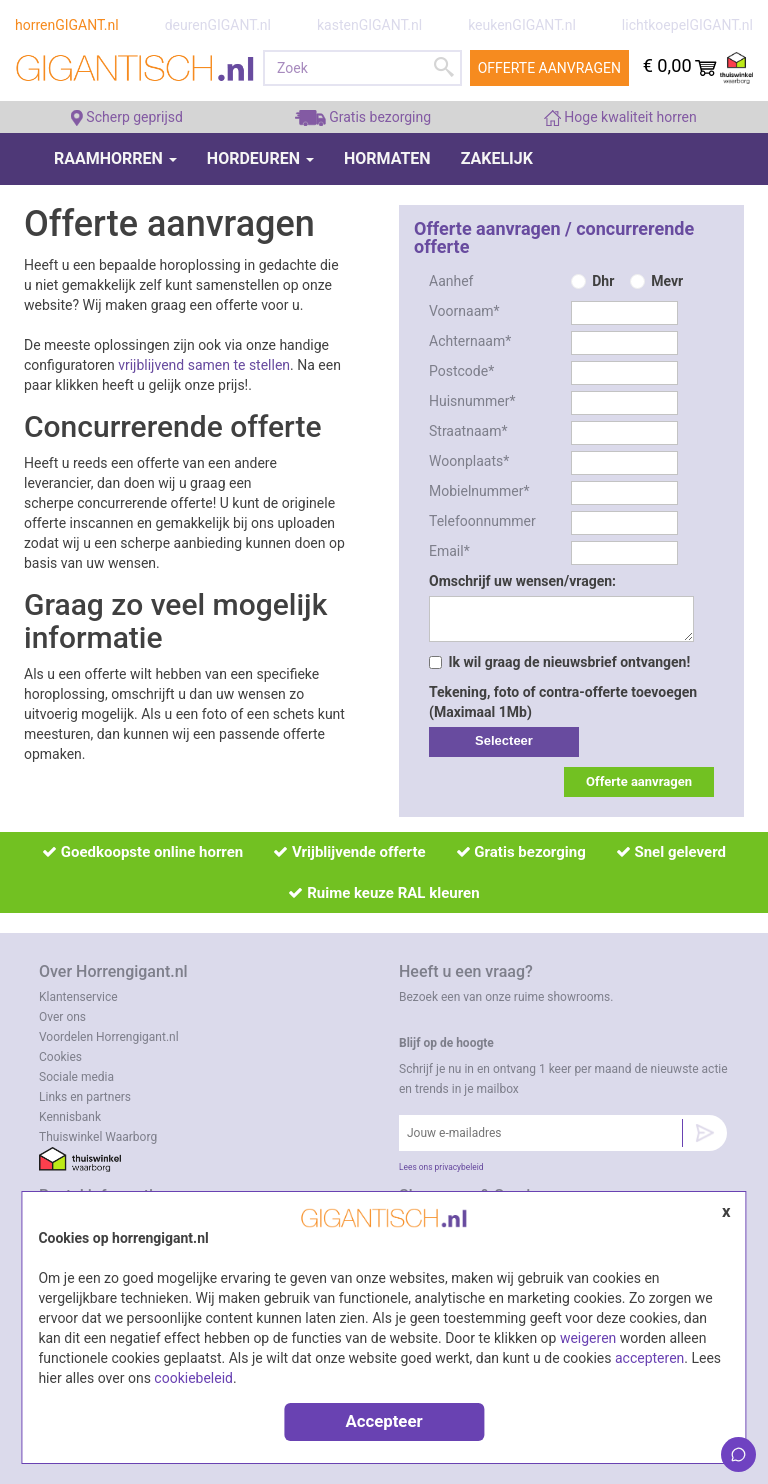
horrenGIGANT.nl (67, 25)
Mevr (667, 281)
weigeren (588, 1338)
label (504, 742)
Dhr (603, 281)
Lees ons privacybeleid (441, 1167)
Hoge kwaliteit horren (620, 117)
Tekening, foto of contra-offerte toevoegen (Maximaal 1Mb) (563, 702)
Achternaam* (470, 341)
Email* (449, 551)
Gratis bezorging (363, 117)
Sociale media (76, 1077)
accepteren (649, 1358)
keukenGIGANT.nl (522, 25)
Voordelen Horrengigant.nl (109, 1037)
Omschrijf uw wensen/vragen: (522, 581)
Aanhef (451, 281)
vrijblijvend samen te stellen (204, 365)
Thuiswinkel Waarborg (98, 1137)
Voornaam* (464, 311)
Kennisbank (70, 1117)
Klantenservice (78, 997)
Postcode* (461, 371)
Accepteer (383, 1421)
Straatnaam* (468, 431)
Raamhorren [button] (115, 158)
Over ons (62, 1017)
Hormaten (387, 158)
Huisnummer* (472, 401)
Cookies (60, 1057)
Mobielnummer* (479, 491)
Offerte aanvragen (549, 68)
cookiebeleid (193, 1378)
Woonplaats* (469, 461)
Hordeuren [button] (260, 158)
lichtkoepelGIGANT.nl (687, 25)
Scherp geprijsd (127, 117)
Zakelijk (497, 158)
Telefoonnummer (482, 521)
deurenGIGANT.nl (218, 25)
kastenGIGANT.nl (369, 25)
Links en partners (85, 1097)
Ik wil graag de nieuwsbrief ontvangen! (559, 662)
